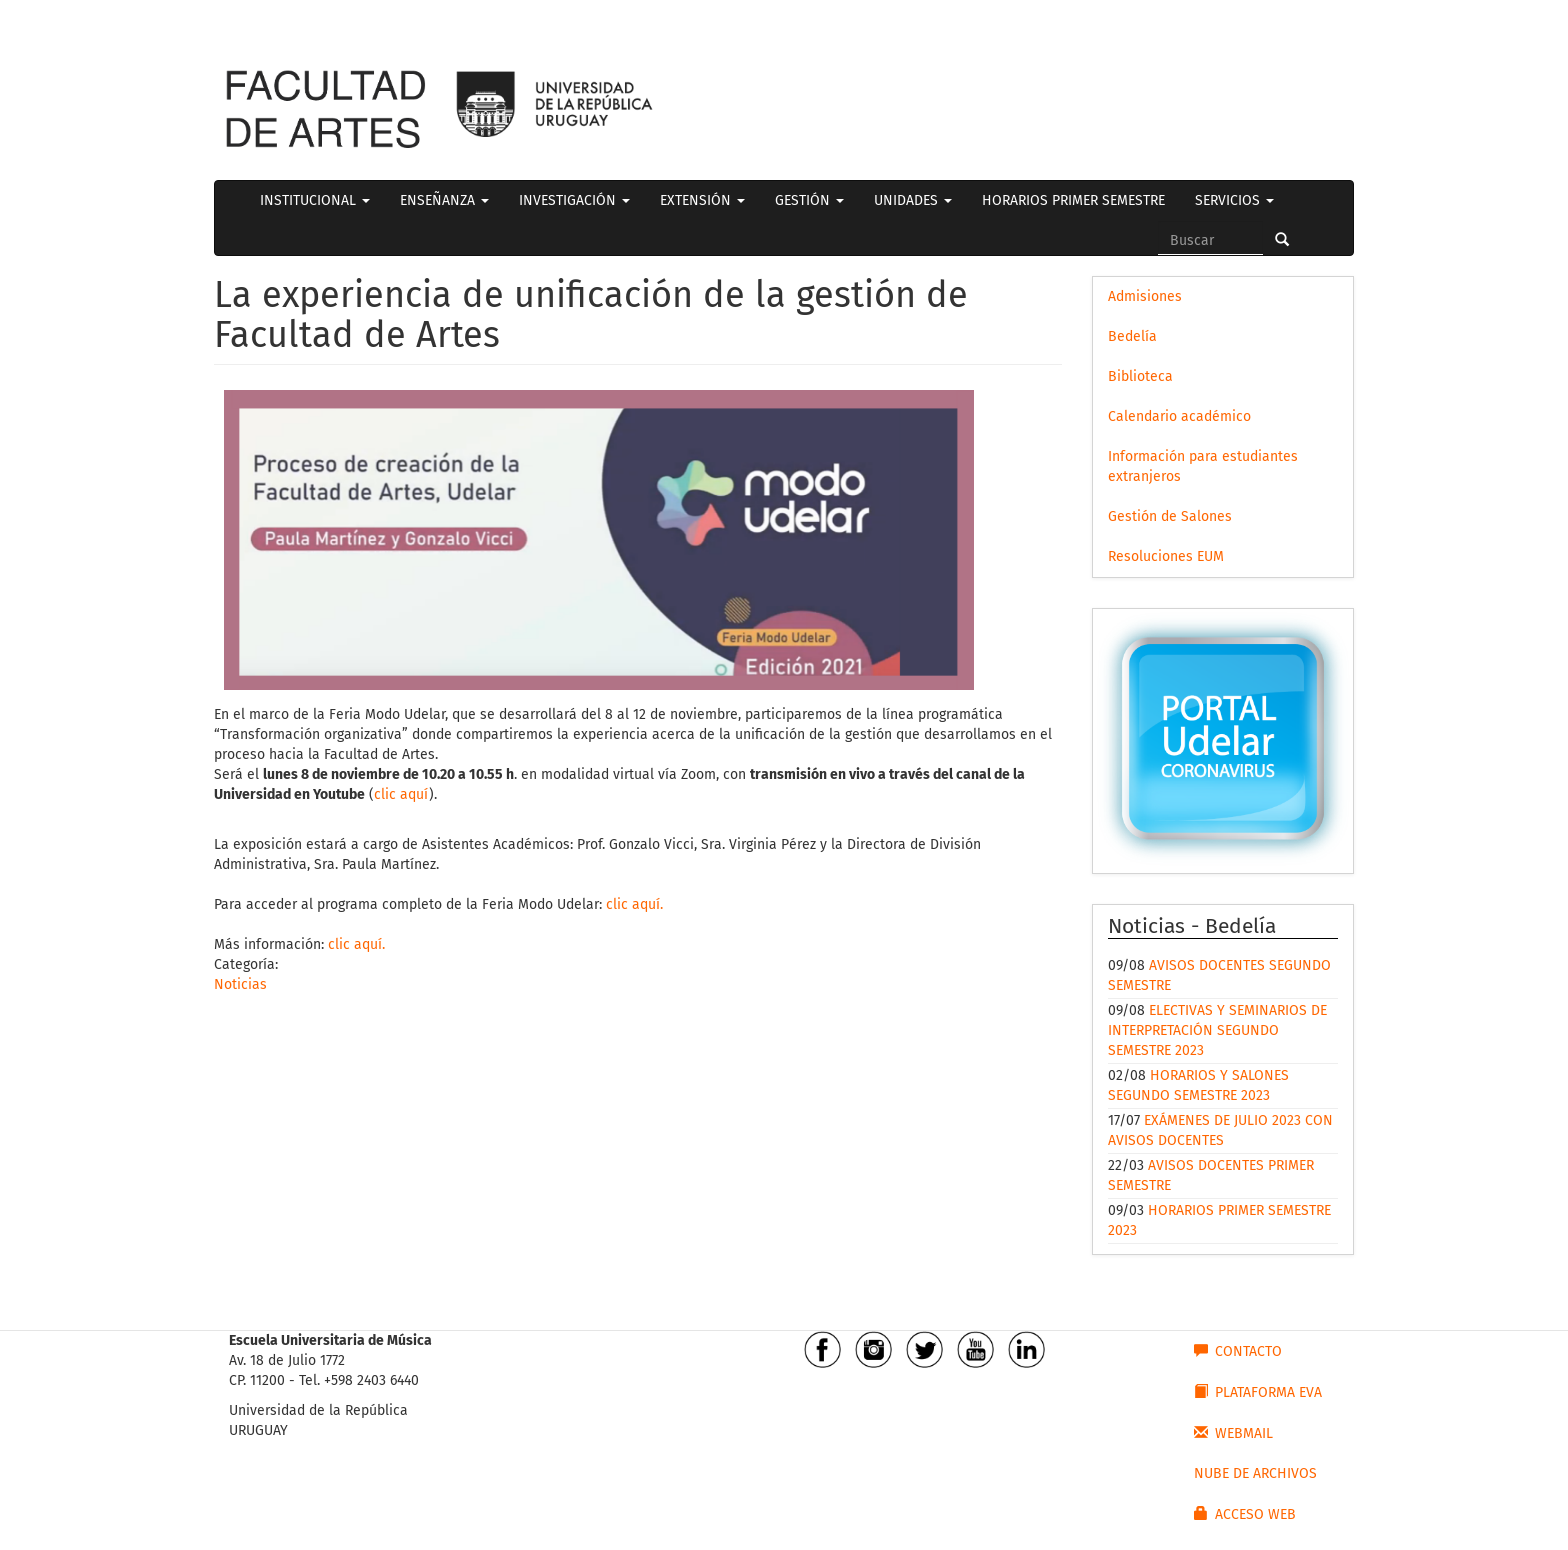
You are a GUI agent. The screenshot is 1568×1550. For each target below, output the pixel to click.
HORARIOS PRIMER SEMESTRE (1073, 200)
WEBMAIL (1233, 1433)
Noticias (240, 984)
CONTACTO (1238, 1351)
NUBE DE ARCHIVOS (1255, 1473)
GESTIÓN (809, 200)
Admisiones (1145, 296)
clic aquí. (634, 904)
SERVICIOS (1234, 200)
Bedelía (1132, 336)
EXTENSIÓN (702, 200)
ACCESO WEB (1245, 1514)
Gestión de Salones (1170, 516)
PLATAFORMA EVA (1258, 1392)
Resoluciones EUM (1166, 556)
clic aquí (401, 794)
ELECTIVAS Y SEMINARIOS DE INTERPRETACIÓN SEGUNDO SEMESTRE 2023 (1217, 1030)
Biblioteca (1140, 376)
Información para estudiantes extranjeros (1203, 466)
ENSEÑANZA (444, 200)
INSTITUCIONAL (315, 200)
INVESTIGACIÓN (574, 200)
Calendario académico (1179, 416)
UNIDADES (913, 200)
